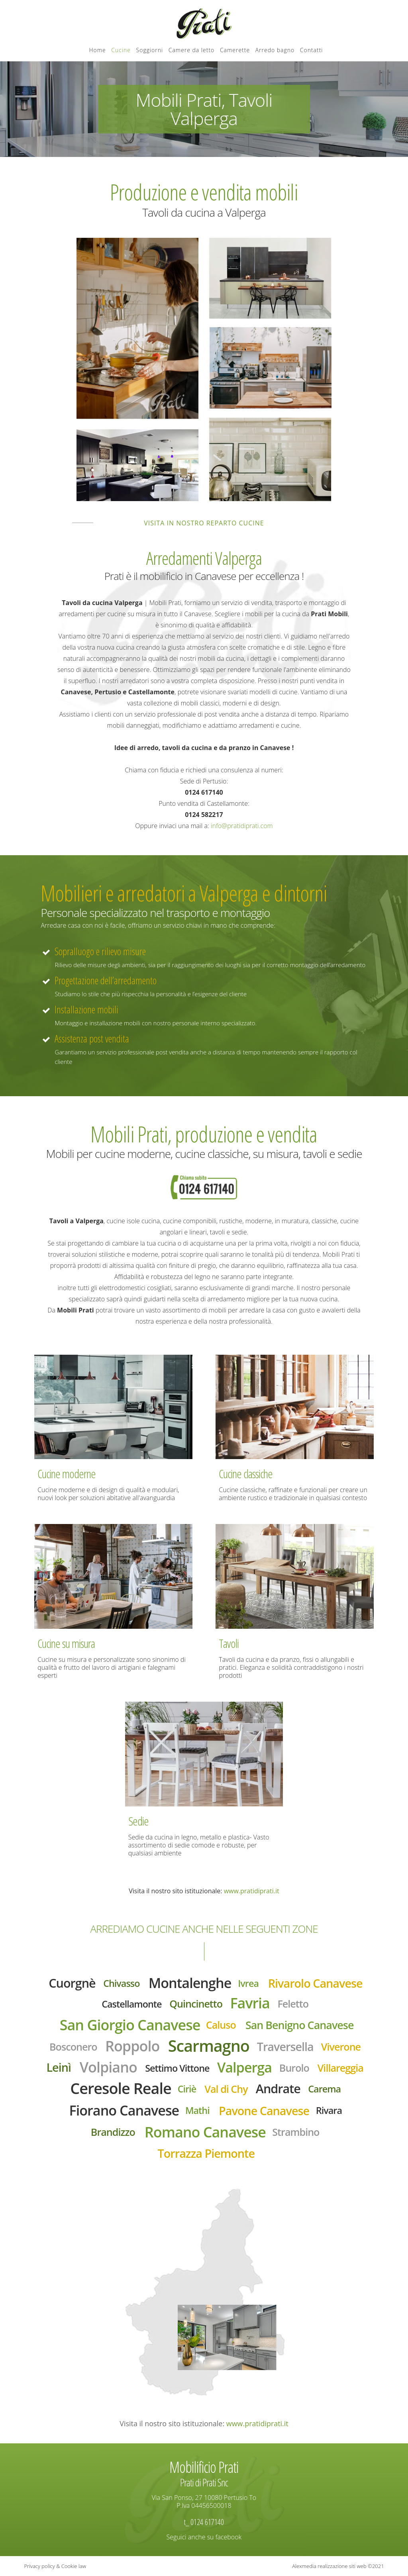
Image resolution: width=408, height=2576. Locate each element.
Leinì (58, 2067)
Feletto (292, 2003)
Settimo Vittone (177, 2068)
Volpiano (108, 2067)
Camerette (235, 50)
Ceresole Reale (120, 2088)
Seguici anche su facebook (204, 2537)
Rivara (329, 2110)
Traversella (285, 2046)
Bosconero (73, 2046)
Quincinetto (195, 2003)
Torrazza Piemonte (206, 2153)
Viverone (341, 2046)
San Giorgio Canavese (130, 2025)
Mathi (197, 2110)
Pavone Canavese (264, 2110)
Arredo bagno (274, 50)
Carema (324, 2088)
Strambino (295, 2132)
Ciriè (187, 2088)
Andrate (278, 2088)
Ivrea (248, 1983)
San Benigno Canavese (299, 2025)
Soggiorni (149, 50)
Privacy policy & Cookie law (55, 2566)
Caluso (221, 2024)
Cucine (121, 50)
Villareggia (340, 2068)
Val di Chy (225, 2089)
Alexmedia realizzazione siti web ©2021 (338, 2566)
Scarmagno (208, 2046)
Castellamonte (131, 2004)
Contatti (311, 50)
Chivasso (121, 1983)
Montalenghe (190, 1982)
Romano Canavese (205, 2132)
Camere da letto (192, 50)
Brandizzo (113, 2132)
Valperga (244, 2067)
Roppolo (132, 2046)
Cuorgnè (72, 1983)
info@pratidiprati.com (242, 825)
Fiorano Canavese (124, 2110)
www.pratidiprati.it (251, 1890)
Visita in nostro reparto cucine (204, 523)
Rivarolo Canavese (315, 1983)
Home (97, 50)
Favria (249, 2003)
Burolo (294, 2068)
